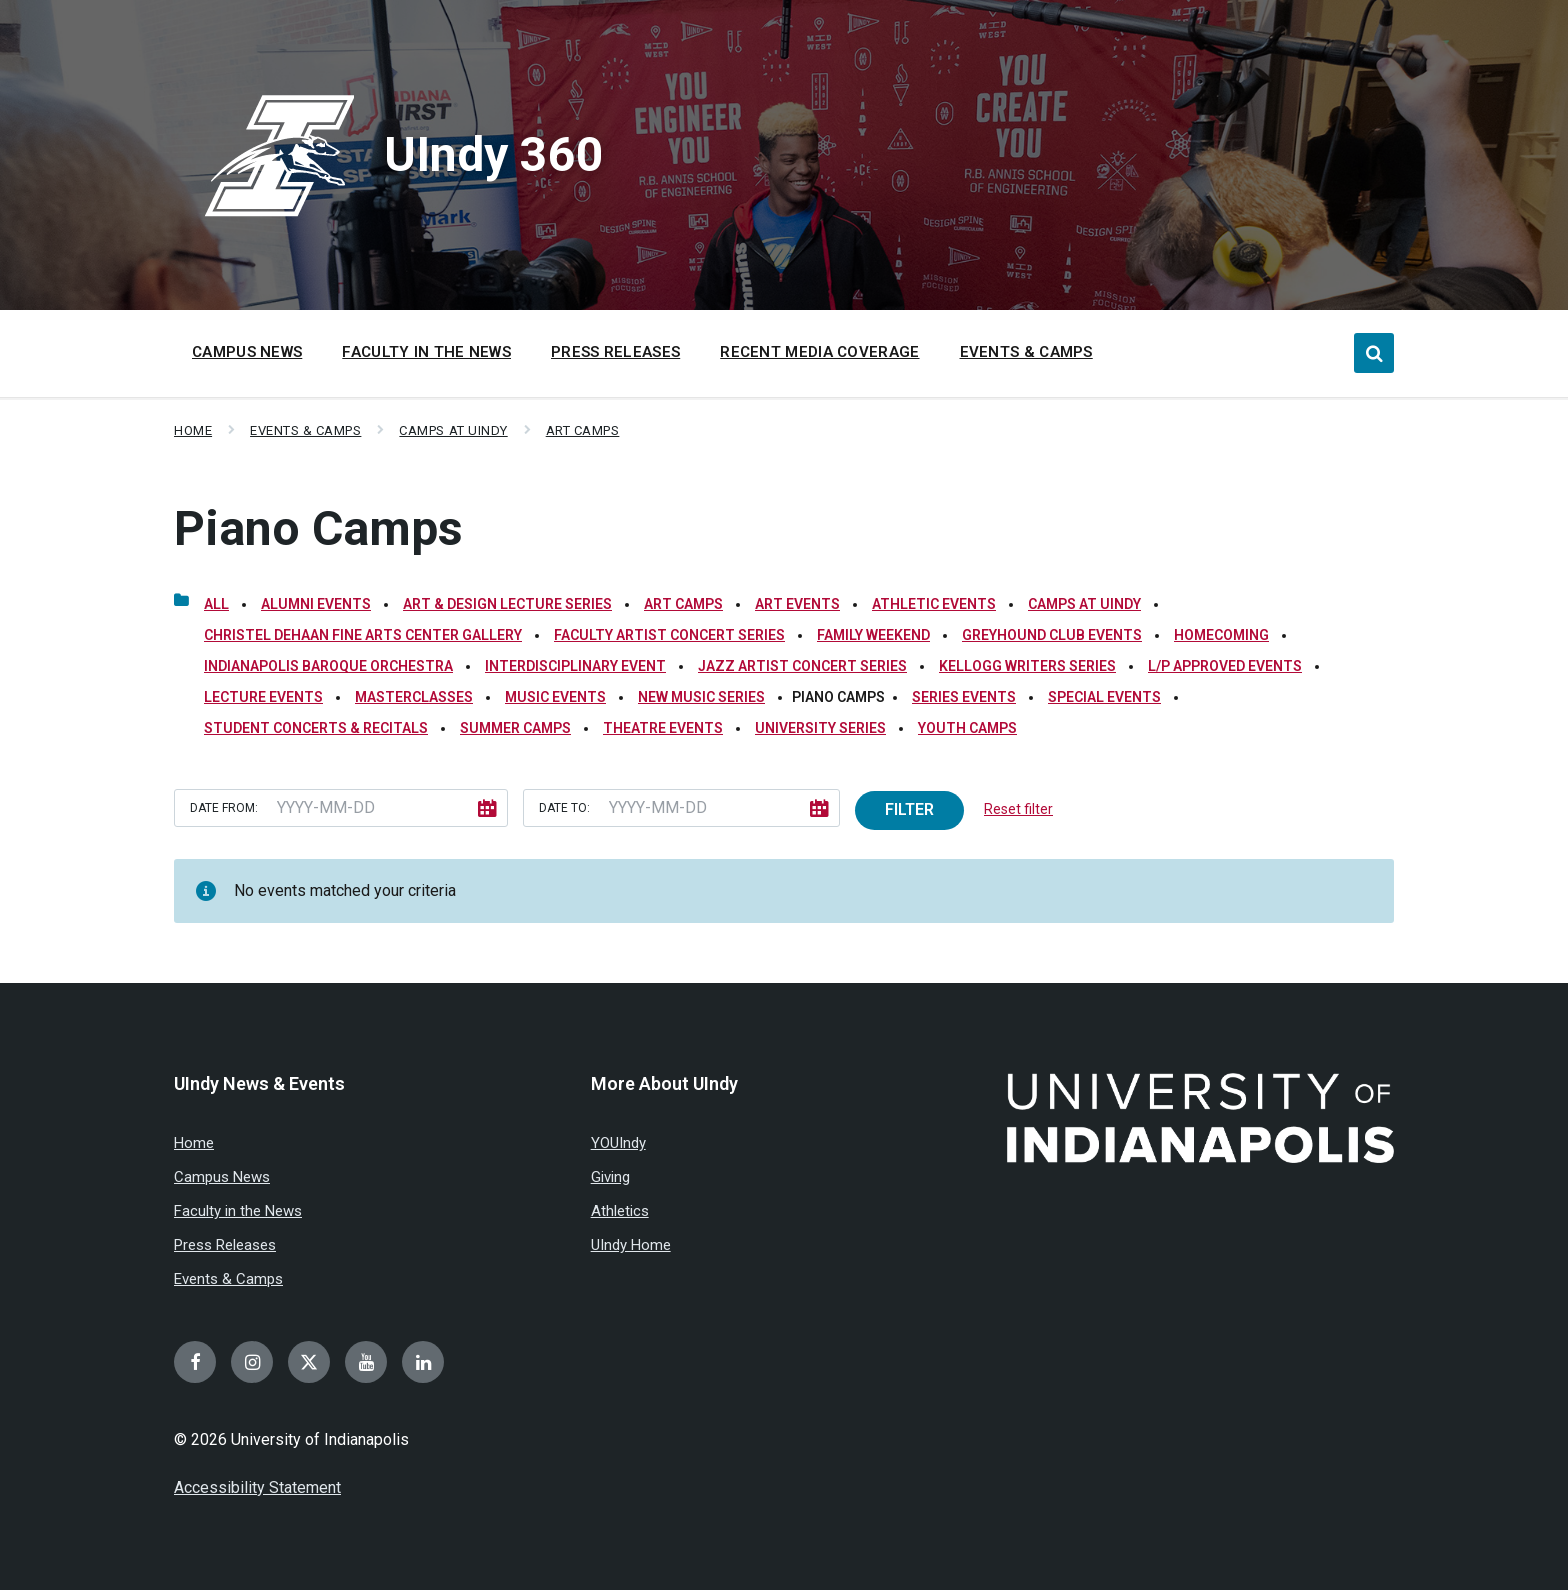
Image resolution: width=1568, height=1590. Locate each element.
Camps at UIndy (453, 430)
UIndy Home (631, 1245)
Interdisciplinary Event (575, 666)
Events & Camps (305, 430)
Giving (610, 1177)
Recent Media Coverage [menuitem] (819, 352)
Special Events (1104, 697)
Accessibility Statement (257, 1487)
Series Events (964, 697)
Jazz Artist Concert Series (802, 666)
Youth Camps (967, 728)
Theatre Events (663, 728)
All (216, 604)
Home (193, 430)
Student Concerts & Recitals (316, 728)
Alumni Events (316, 604)
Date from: (224, 808)
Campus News (222, 1177)
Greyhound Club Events (1052, 635)
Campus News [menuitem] (247, 352)
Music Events (555, 697)
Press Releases (225, 1245)
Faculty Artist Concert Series (669, 635)
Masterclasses (414, 697)
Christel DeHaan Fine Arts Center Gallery (363, 635)
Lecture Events (263, 697)
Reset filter (1018, 809)
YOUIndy (618, 1143)
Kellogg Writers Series (1027, 666)
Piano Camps (318, 528)
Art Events (797, 604)
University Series (820, 728)
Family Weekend (873, 635)
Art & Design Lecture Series (507, 604)
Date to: (564, 808)
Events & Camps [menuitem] (1026, 352)
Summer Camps (515, 728)
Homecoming (1221, 635)
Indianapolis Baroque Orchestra (328, 666)
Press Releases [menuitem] (615, 352)
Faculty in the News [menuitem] (426, 352)
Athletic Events (934, 604)
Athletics (620, 1211)
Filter (909, 809)
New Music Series (701, 697)
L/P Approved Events (1225, 666)
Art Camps (583, 430)
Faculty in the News (238, 1211)
